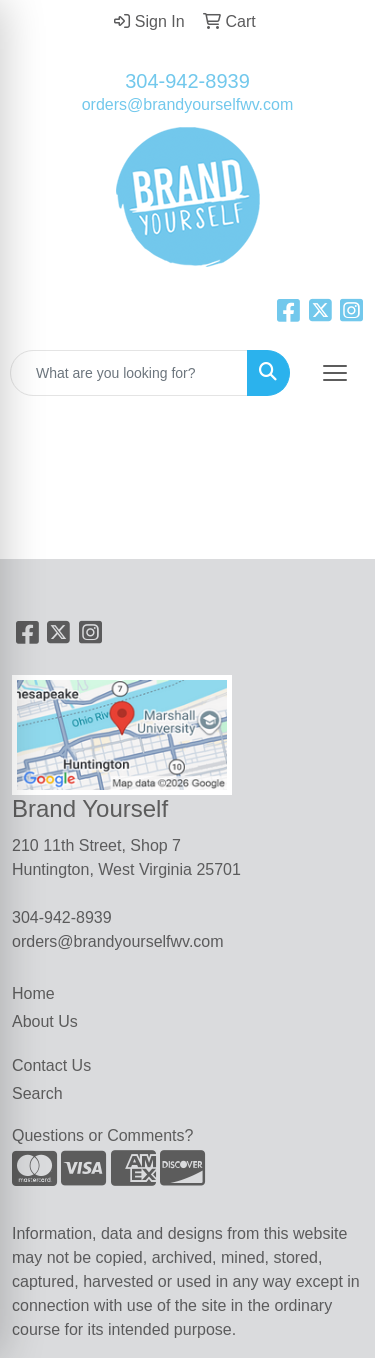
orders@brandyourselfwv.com (188, 104)
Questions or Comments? (102, 1135)
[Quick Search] (129, 373)
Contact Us (51, 1065)
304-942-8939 (187, 81)
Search (37, 1093)
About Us (45, 1021)
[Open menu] (335, 373)
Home (33, 993)
